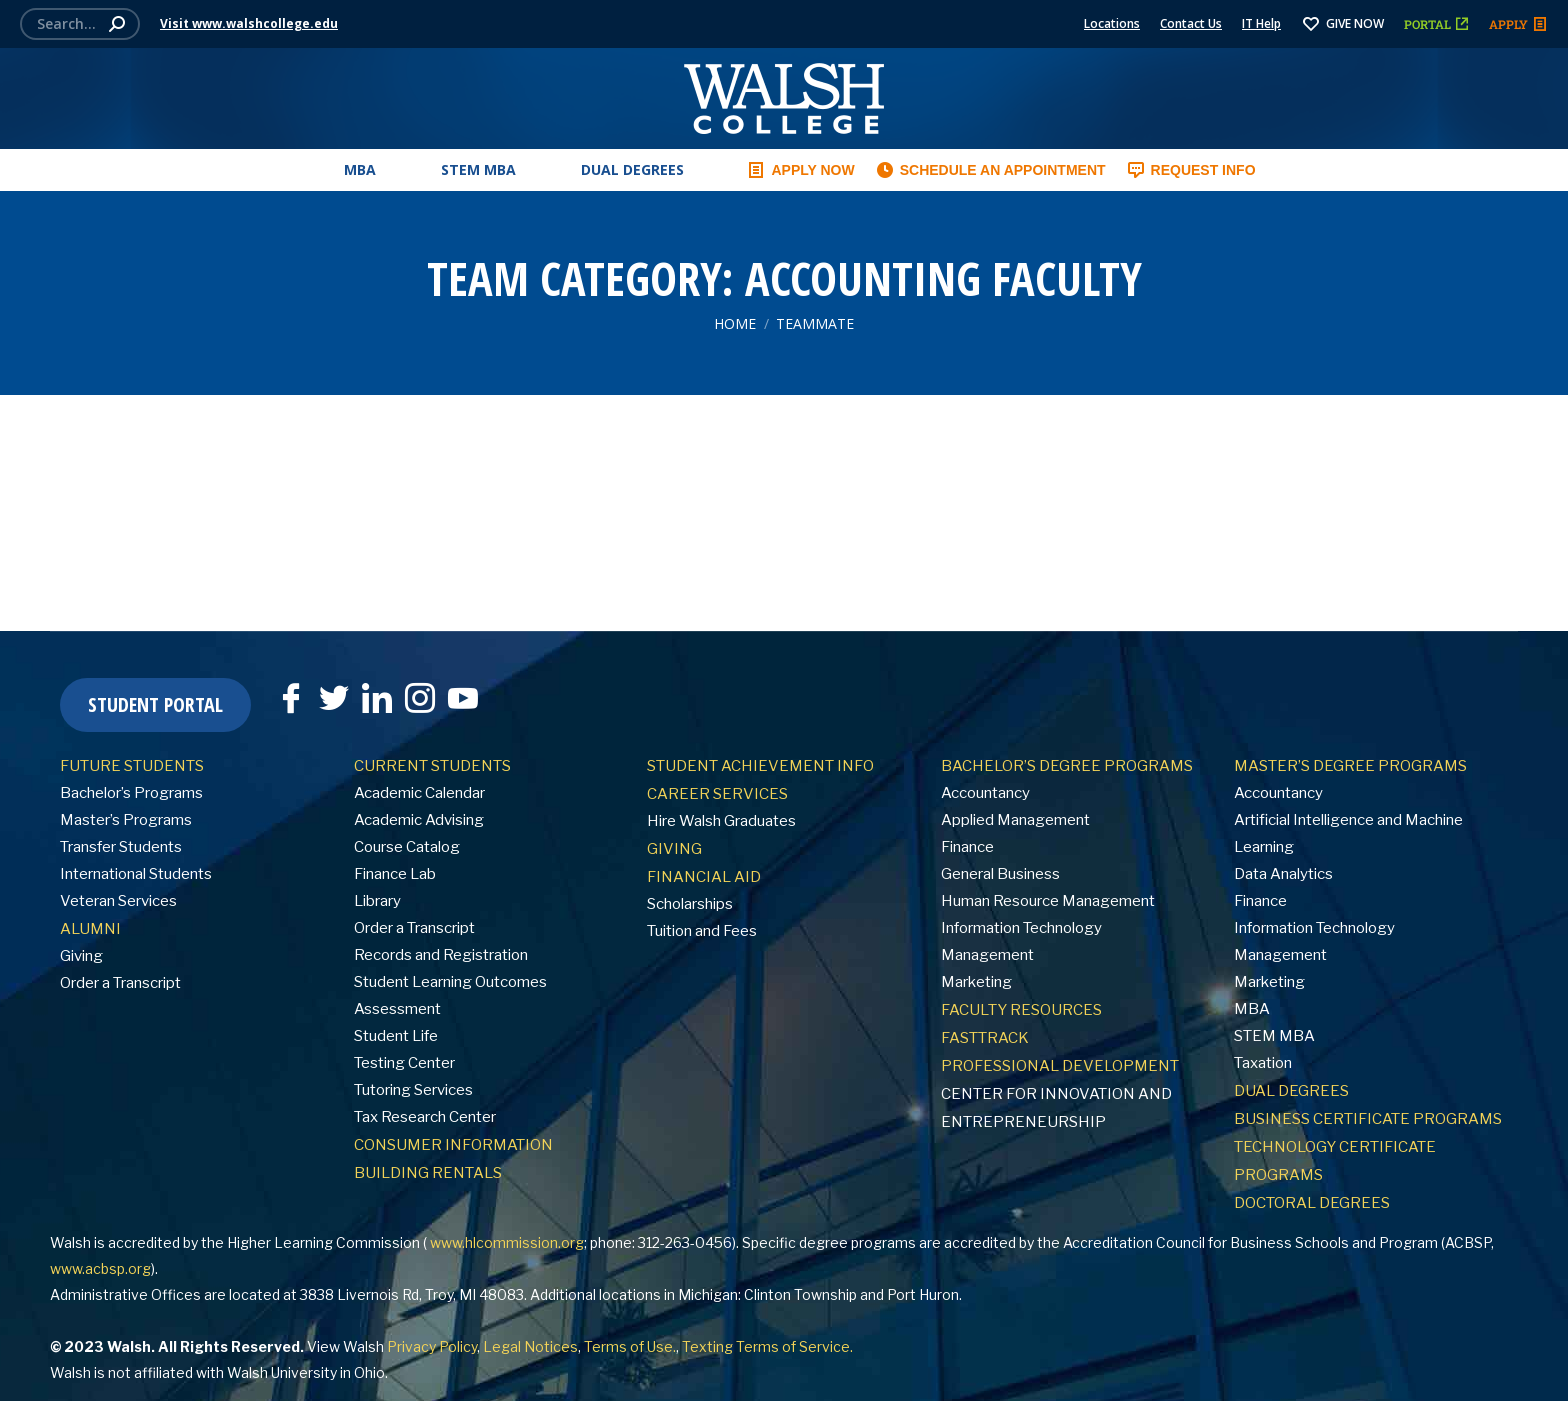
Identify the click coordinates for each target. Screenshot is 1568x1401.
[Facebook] (291, 698)
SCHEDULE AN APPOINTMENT (990, 170)
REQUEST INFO (1191, 170)
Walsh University (282, 1372)
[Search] (80, 24)
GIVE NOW (1342, 23)
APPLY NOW (800, 170)
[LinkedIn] (377, 698)
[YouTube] (463, 698)
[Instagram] (420, 698)
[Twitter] (334, 698)
